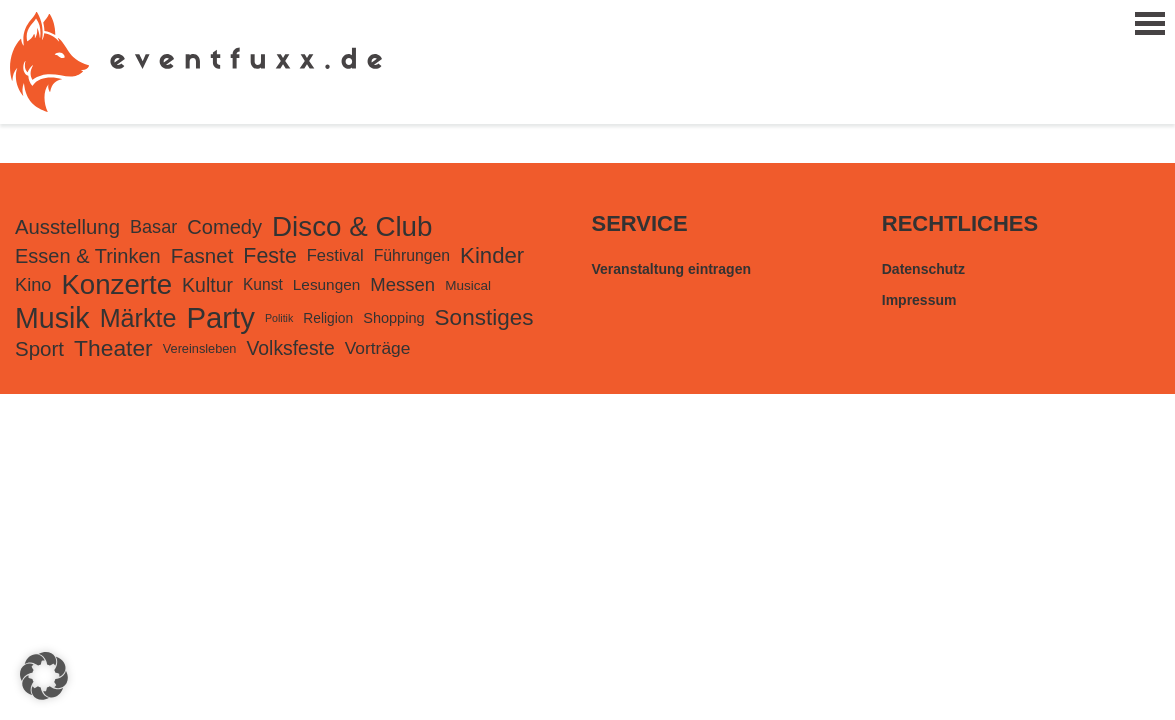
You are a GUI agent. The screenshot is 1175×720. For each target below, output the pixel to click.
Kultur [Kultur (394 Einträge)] (207, 285)
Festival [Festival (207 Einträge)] (335, 255)
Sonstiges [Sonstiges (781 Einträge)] (484, 317)
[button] (44, 676)
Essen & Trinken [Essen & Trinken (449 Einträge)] (88, 256)
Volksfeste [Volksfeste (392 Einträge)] (290, 348)
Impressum (919, 300)
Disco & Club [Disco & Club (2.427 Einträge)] (352, 226)
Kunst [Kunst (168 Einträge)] (263, 284)
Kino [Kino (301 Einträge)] (33, 285)
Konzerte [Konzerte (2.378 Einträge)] (116, 284)
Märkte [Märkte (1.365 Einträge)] (138, 318)
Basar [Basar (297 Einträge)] (153, 227)
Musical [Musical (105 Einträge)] (468, 285)
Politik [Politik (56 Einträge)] (279, 318)
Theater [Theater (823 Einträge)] (113, 348)
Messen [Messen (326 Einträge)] (402, 284)
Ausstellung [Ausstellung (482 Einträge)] (67, 227)
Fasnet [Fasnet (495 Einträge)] (202, 255)
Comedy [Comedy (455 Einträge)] (224, 227)
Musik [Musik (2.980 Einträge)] (52, 318)
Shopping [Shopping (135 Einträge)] (393, 318)
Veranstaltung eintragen (671, 269)
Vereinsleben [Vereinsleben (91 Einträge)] (200, 348)
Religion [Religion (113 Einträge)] (328, 318)
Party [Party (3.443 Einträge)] (220, 317)
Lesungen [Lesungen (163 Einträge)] (327, 284)
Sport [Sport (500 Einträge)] (39, 348)
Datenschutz (923, 269)
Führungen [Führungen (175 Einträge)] (412, 255)
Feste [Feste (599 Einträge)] (269, 256)
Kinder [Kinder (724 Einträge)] (492, 255)
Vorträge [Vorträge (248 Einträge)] (378, 348)
